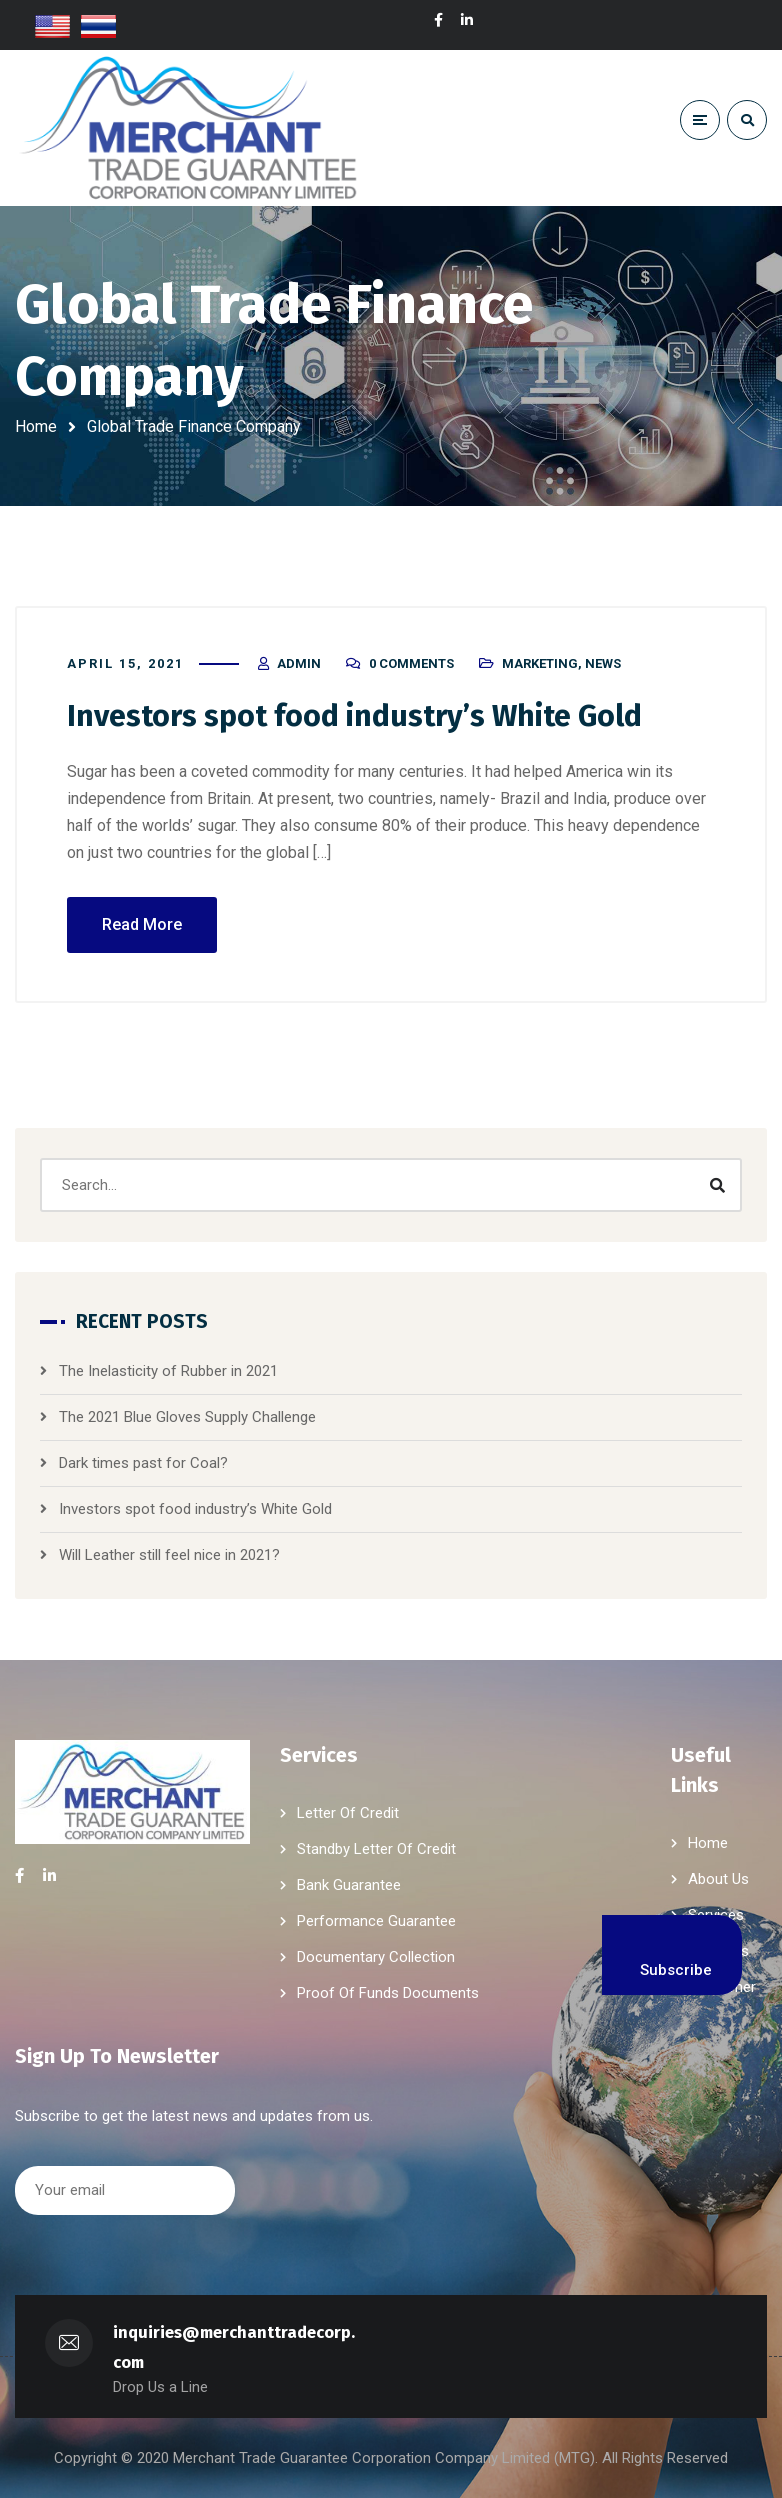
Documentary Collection (376, 1957)
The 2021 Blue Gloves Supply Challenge (187, 1417)
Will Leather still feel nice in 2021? (169, 1555)
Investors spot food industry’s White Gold (354, 716)
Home (36, 426)
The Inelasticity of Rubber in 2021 (168, 1371)
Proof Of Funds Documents (388, 1993)
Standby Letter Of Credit (376, 1849)
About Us (718, 1879)
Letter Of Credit (348, 1813)
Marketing (540, 663)
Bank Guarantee (349, 1885)
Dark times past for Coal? (143, 1463)
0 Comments (411, 663)
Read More (142, 924)
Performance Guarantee (376, 1921)
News (603, 663)
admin (299, 663)
